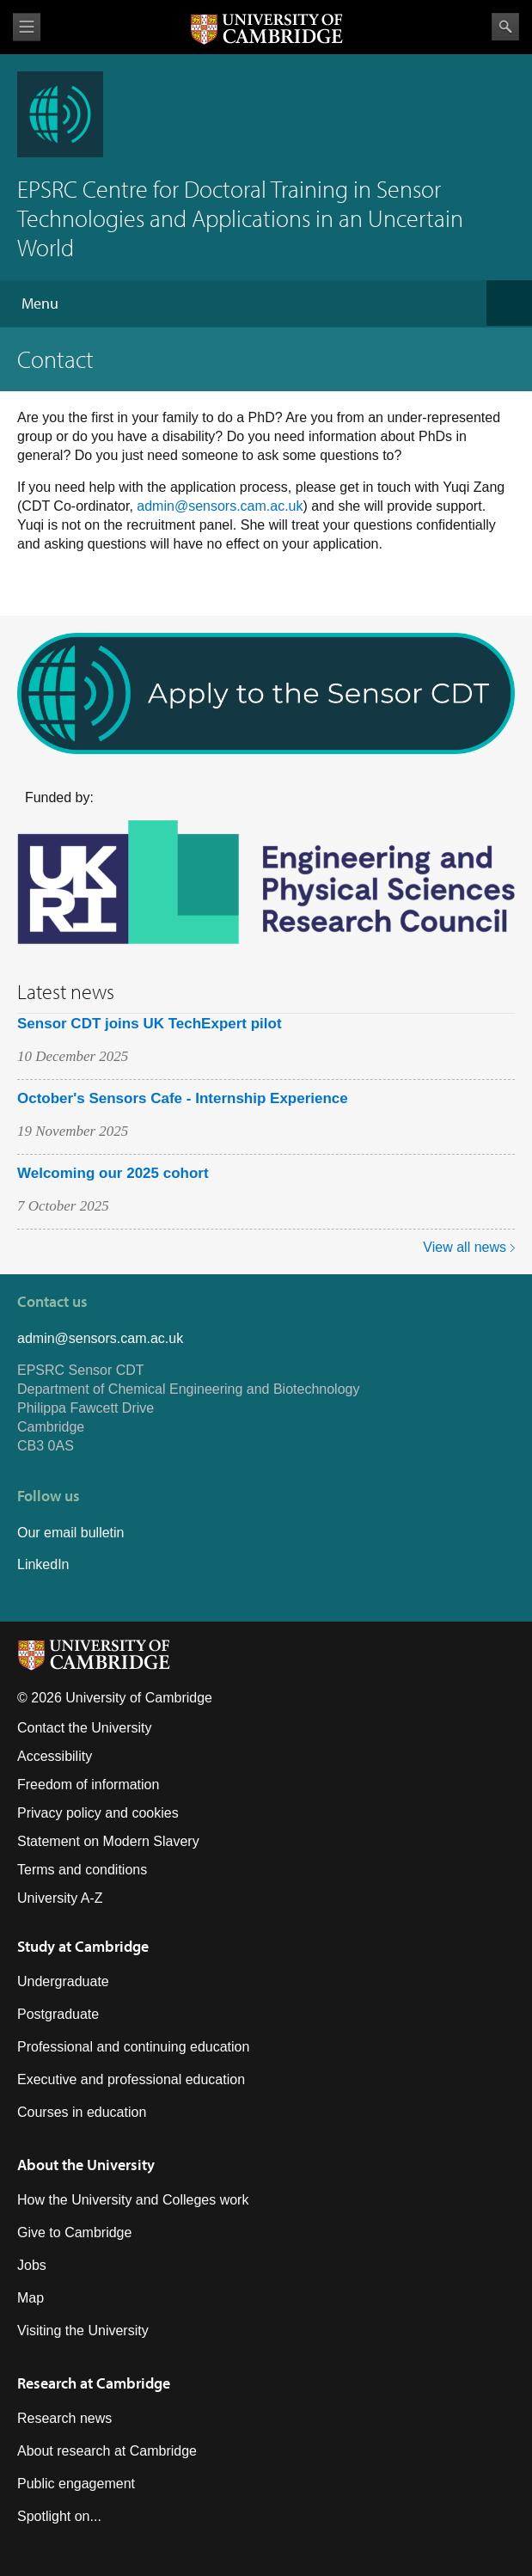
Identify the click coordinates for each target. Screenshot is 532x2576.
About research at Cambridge (107, 2451)
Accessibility (54, 1756)
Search (505, 26)
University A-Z (60, 1898)
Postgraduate (58, 2014)
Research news (64, 2418)
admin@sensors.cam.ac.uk (220, 506)
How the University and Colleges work (132, 2200)
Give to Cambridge (74, 2232)
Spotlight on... (59, 2516)
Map (30, 2298)
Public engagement (76, 2483)
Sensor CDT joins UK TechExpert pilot (149, 1023)
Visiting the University (83, 2330)
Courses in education (81, 2112)
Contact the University (84, 1727)
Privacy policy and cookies (98, 1813)
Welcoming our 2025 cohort (113, 1173)
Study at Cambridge (83, 1946)
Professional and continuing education (133, 2046)
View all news (464, 1247)
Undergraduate (63, 1981)
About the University (86, 2164)
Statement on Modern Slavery (108, 1841)
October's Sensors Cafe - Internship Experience (182, 1098)
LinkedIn (43, 1564)
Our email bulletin (71, 1532)
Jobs (31, 2265)
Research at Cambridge (93, 2383)
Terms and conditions (82, 1869)
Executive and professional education (131, 2079)
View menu (26, 27)
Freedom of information (88, 1784)
